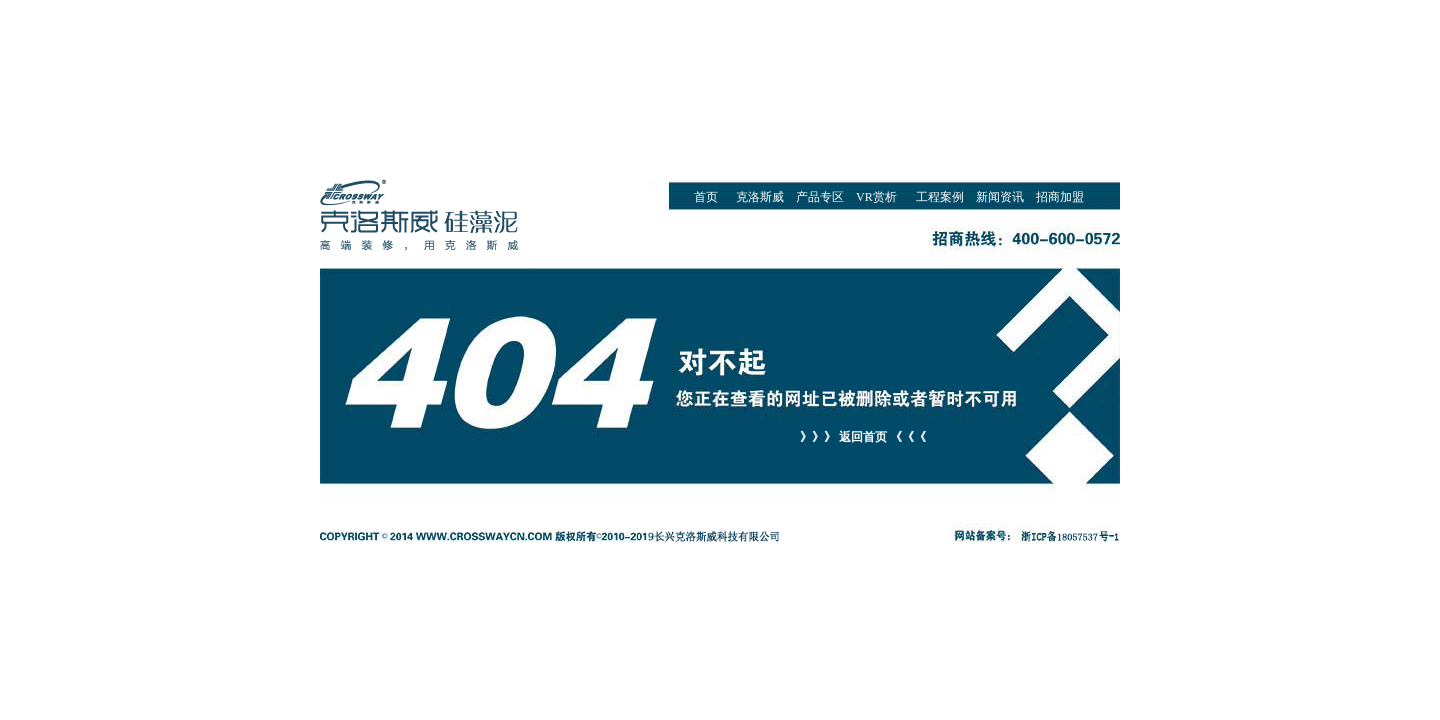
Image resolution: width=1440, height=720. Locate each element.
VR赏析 (876, 197)
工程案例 (940, 197)
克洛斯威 (760, 197)
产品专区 (820, 197)
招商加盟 (1060, 197)
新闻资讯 (1000, 197)
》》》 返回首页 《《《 (863, 437)
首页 (706, 197)
